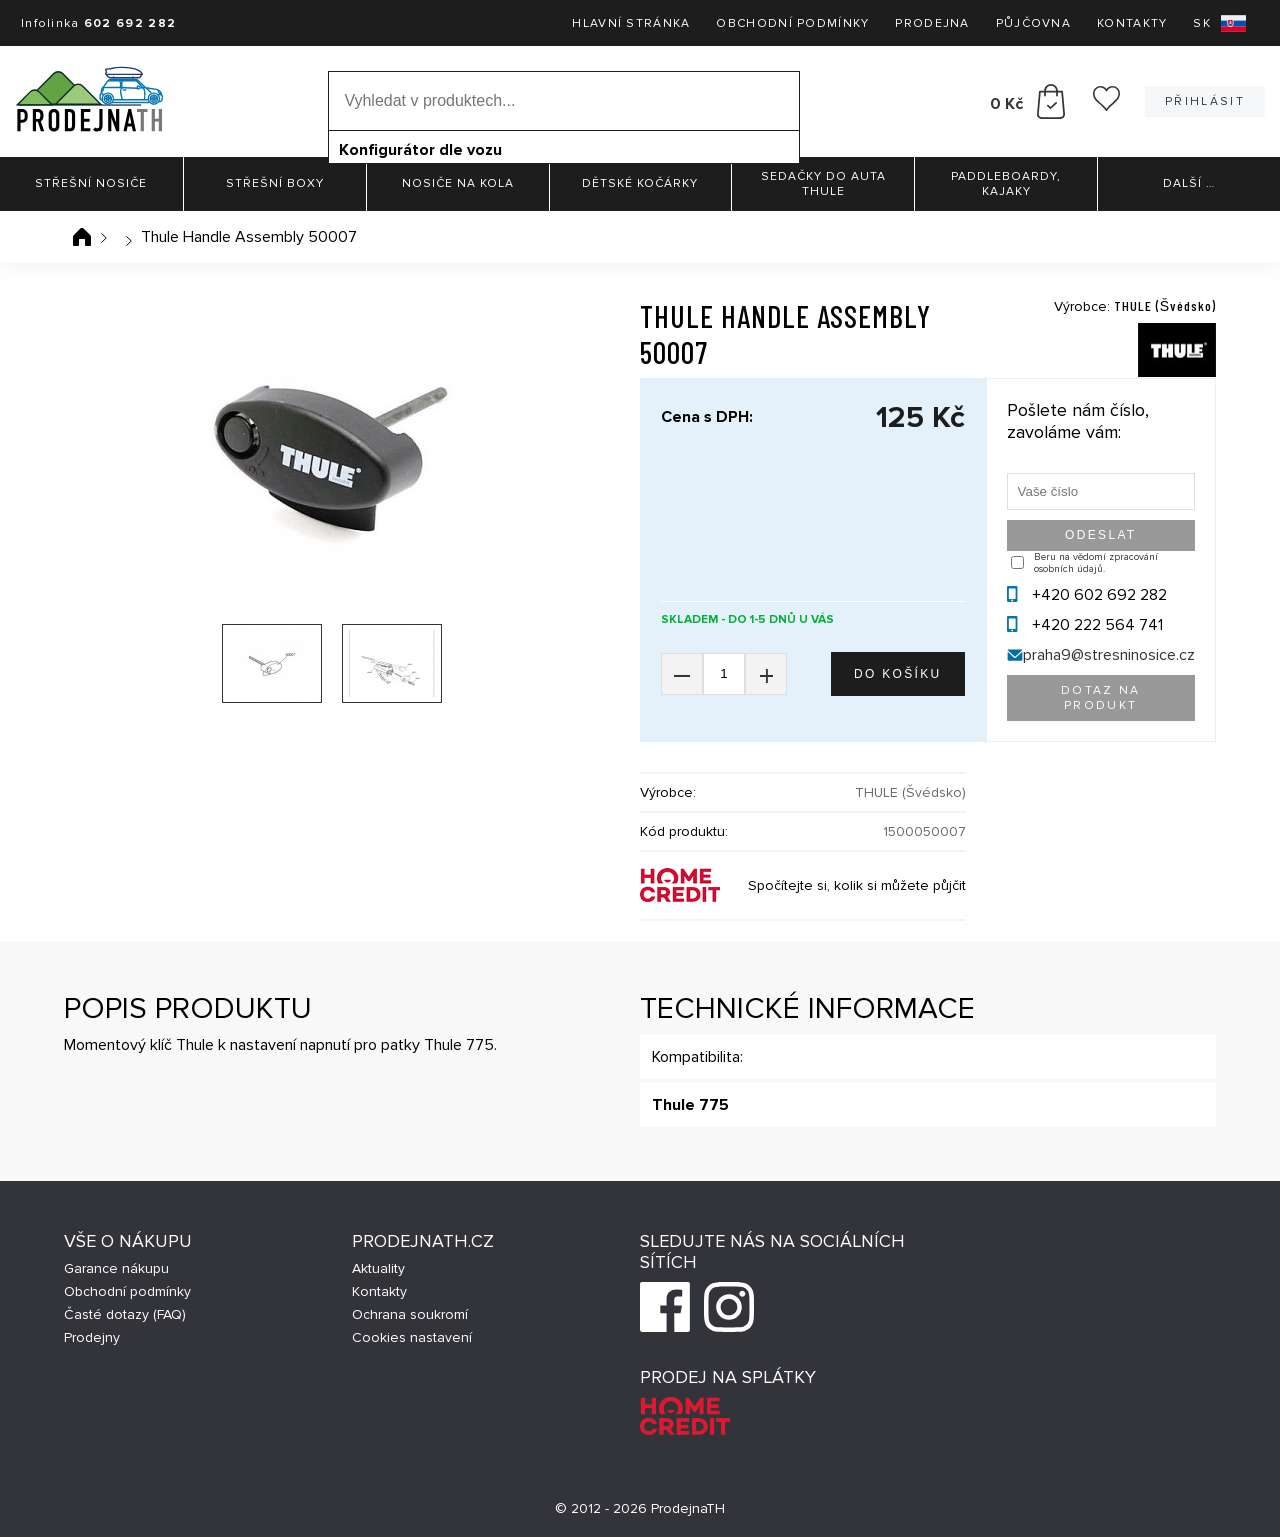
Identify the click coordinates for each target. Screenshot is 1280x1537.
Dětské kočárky (640, 183)
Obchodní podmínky (792, 23)
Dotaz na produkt (1101, 698)
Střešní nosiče (91, 183)
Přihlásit (1205, 101)
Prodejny (92, 1337)
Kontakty (1132, 23)
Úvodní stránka (82, 237)
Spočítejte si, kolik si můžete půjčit (857, 885)
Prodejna (932, 23)
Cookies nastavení (412, 1337)
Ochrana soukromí (410, 1314)
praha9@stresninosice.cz (1109, 655)
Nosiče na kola (458, 183)
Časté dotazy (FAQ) (125, 1314)
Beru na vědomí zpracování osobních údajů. (1096, 563)
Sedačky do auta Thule (823, 184)
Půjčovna (1033, 23)
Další (1189, 183)
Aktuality (378, 1268)
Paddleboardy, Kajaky (1006, 184)
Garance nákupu (116, 1268)
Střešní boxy (275, 183)
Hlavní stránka (631, 23)
